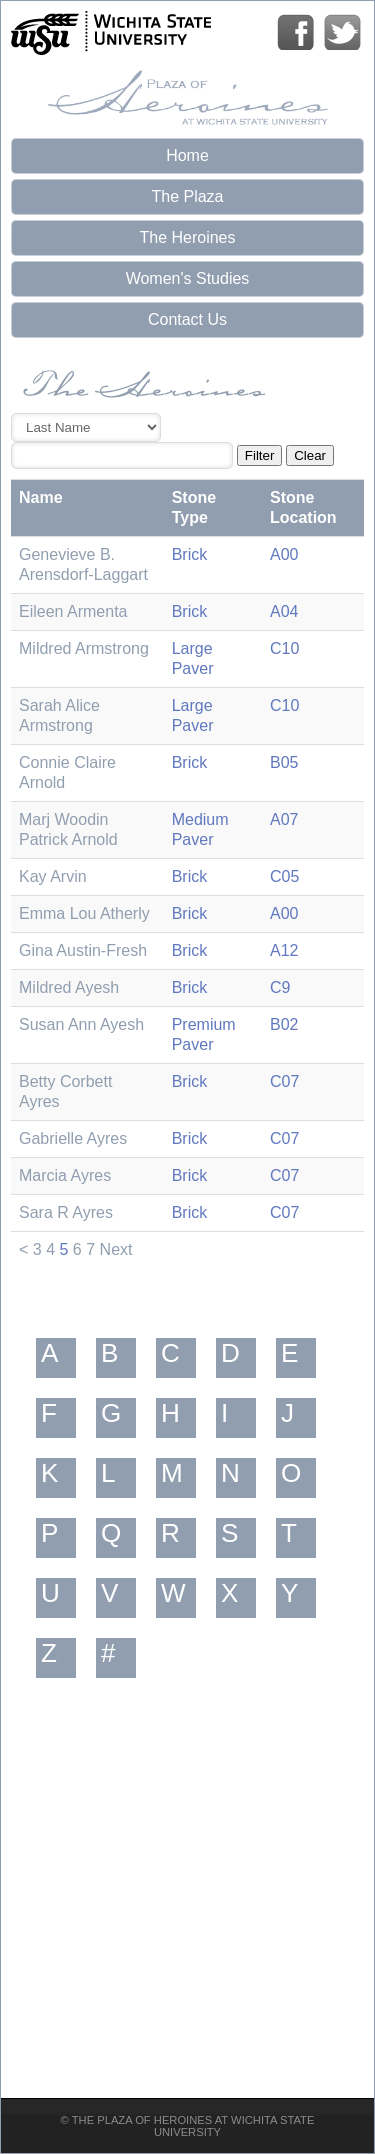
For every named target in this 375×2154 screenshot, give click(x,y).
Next (116, 1249)
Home (187, 155)
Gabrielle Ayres (73, 1138)
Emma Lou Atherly (84, 913)
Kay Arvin (53, 876)
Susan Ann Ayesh (81, 1024)
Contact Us (187, 319)
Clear (310, 455)
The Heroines (187, 237)
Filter (260, 455)
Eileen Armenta (73, 611)
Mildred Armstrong (84, 648)
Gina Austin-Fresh (83, 950)
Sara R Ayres (66, 1212)
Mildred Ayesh (69, 987)
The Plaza (187, 196)
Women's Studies (188, 278)
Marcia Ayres (65, 1175)
